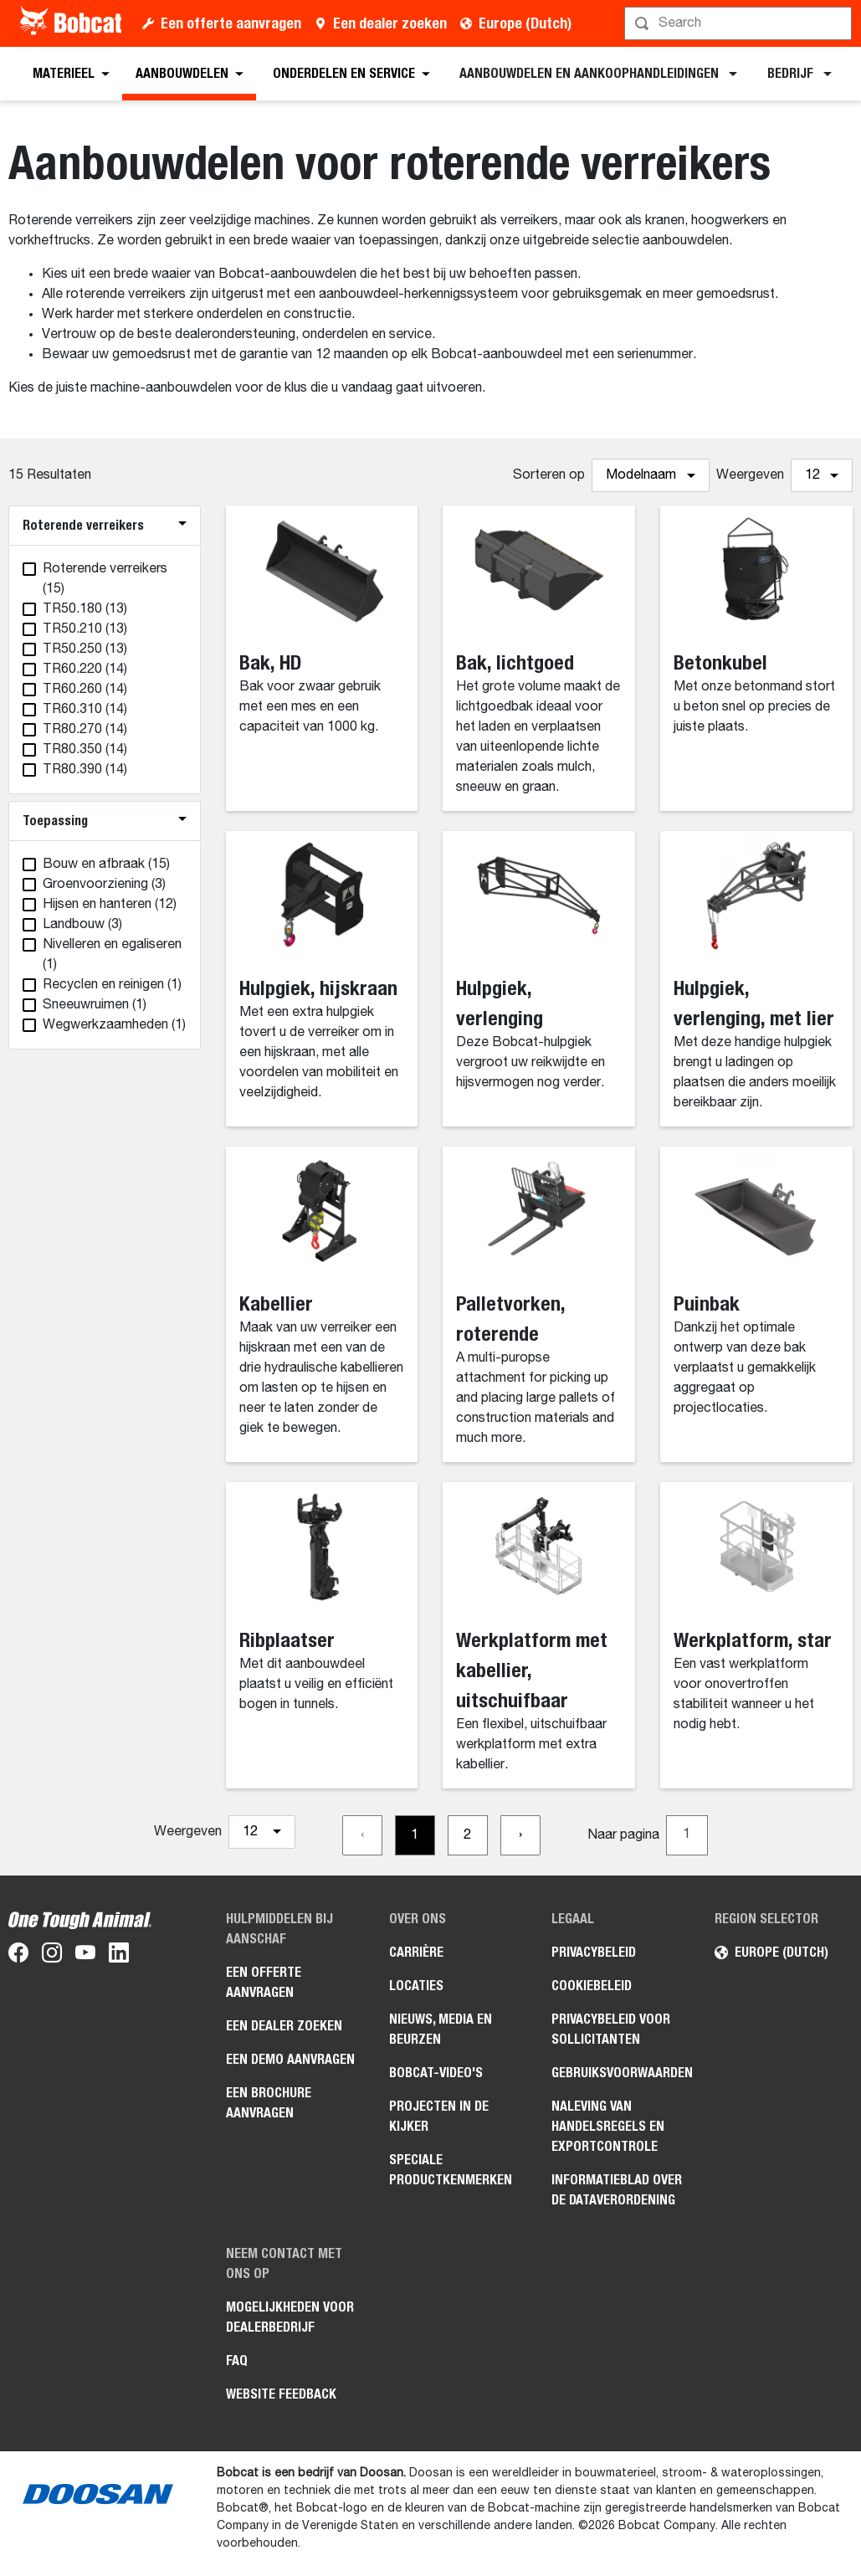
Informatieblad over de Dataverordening (616, 2190)
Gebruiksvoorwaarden (620, 2073)
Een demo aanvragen (290, 2059)
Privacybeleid (593, 1952)
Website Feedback (281, 2394)
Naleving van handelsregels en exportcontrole (607, 2126)
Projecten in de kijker (439, 2116)
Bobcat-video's (436, 2073)
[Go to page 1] (415, 1835)
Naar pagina (623, 1835)
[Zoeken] (739, 23)
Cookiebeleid (591, 1986)
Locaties (416, 1986)
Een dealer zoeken (390, 23)
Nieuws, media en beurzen (440, 2029)
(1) (112, 955)
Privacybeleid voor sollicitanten (610, 2029)
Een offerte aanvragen (231, 23)
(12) (110, 904)
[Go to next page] (520, 1835)
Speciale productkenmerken (450, 2170)
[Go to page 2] (468, 1835)
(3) (104, 884)
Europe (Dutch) (525, 23)
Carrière (416, 1952)
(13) (85, 609)
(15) (105, 579)
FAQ (237, 2360)
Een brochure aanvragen (268, 2103)
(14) (85, 669)
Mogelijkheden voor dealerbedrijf (290, 2317)
